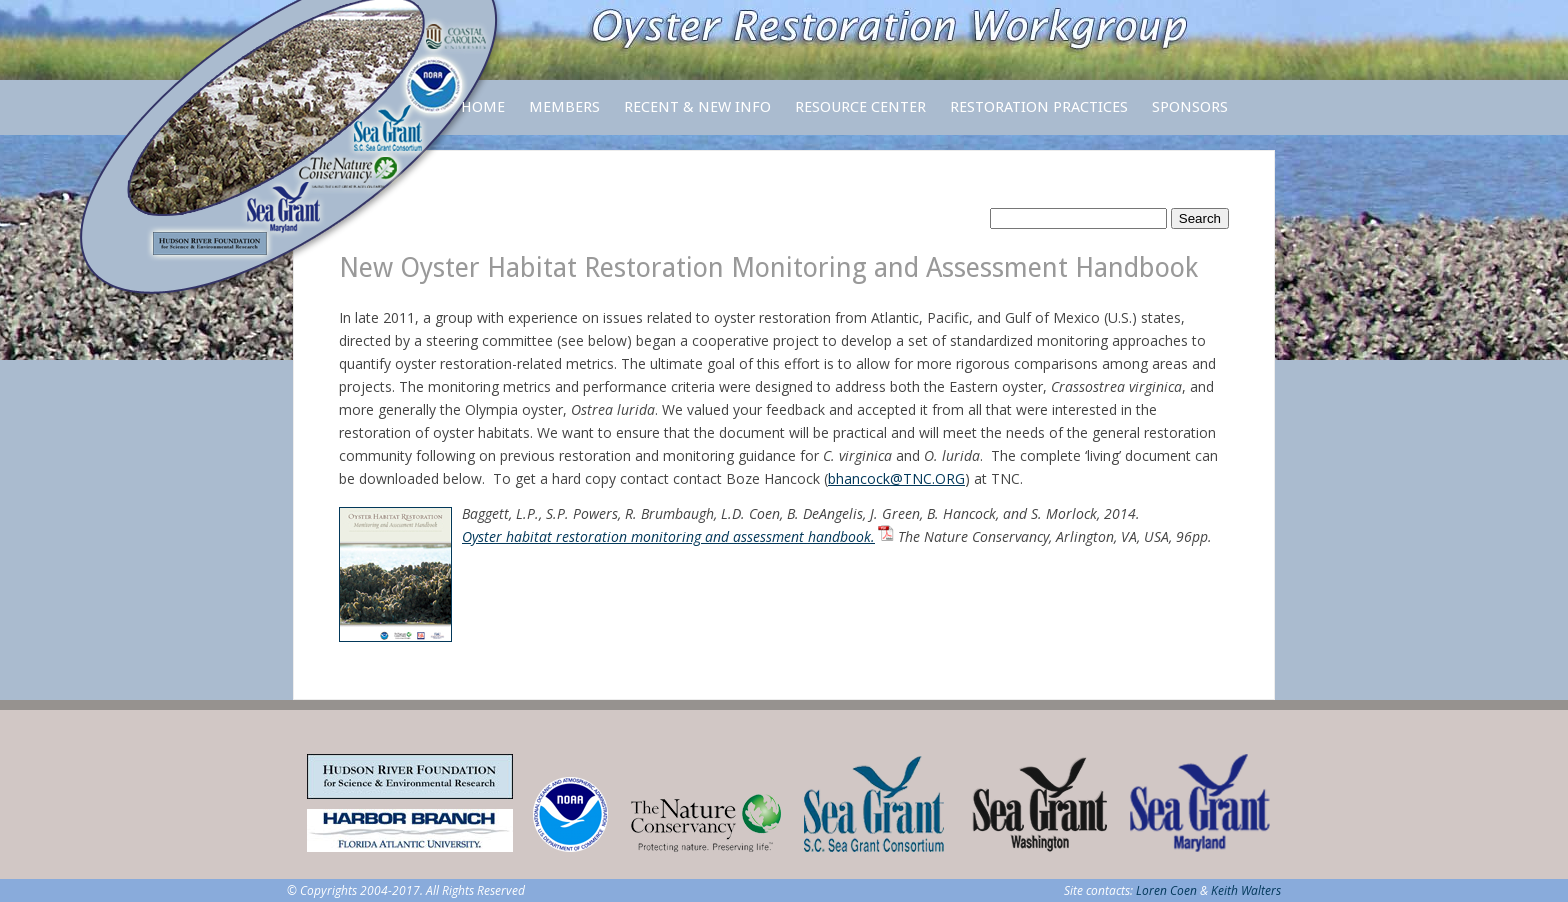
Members (564, 116)
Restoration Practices (1039, 116)
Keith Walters (1246, 890)
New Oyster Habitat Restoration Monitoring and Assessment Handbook (768, 267)
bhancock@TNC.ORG (896, 478)
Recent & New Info (697, 107)
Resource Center (860, 116)
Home (483, 107)
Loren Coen (1166, 890)
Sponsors (1190, 107)
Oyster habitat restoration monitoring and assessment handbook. (668, 536)
